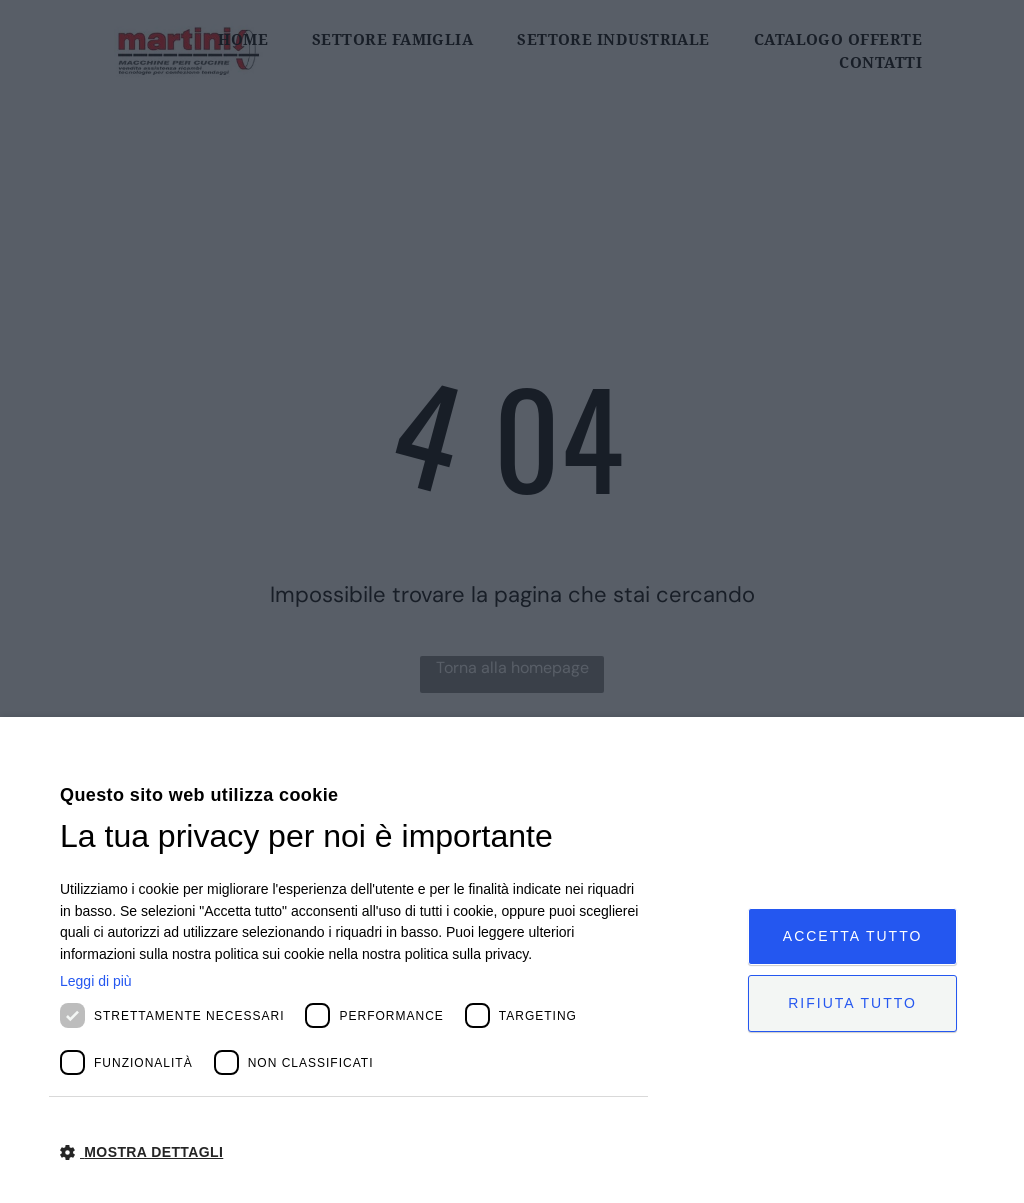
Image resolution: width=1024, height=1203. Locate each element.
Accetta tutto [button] (853, 936)
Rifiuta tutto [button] (852, 1003)
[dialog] (512, 960)
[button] (354, 1151)
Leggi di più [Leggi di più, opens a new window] (96, 981)
